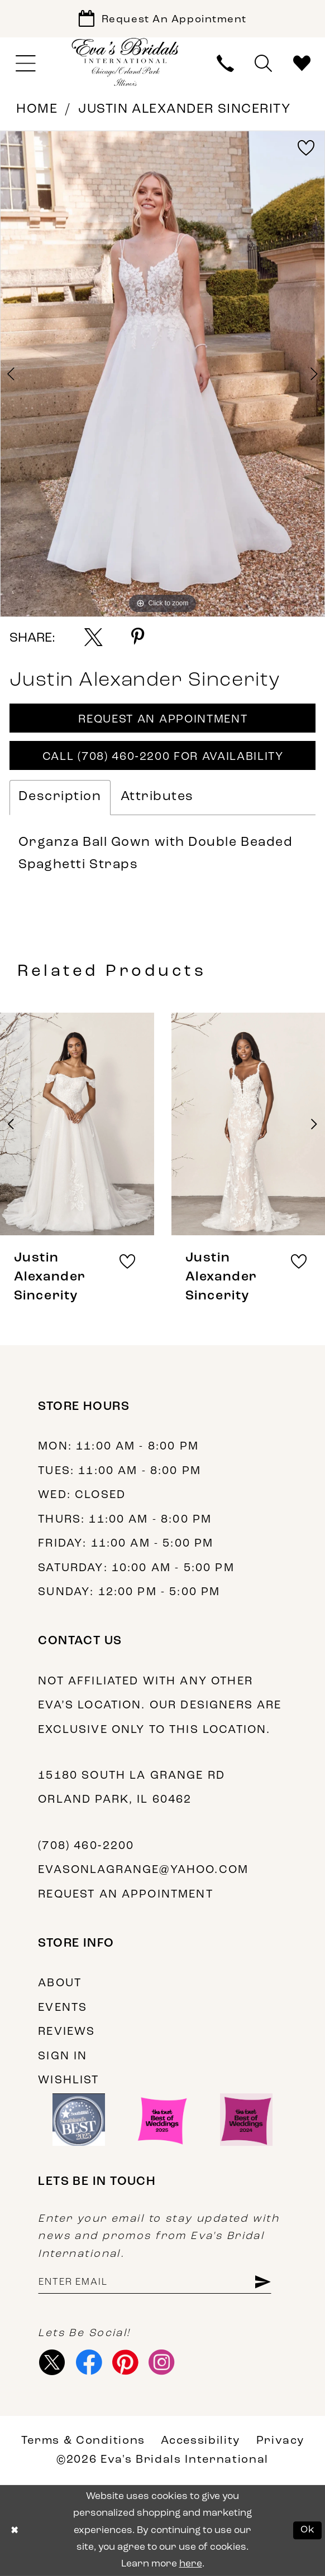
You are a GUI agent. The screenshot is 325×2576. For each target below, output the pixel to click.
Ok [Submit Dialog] (308, 2530)
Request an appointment (125, 1894)
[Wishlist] (302, 64)
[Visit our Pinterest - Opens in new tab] (125, 2362)
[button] (25, 63)
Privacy (280, 2441)
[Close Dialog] (14, 2530)
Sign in (62, 2056)
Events (62, 2008)
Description (59, 797)
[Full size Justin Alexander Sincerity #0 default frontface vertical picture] (162, 374)
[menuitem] (25, 63)
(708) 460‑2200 (86, 1846)
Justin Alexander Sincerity (184, 109)
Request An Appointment (162, 719)
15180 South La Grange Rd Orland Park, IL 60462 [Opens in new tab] (131, 1787)
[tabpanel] (162, 374)
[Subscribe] (262, 2283)
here (190, 2564)
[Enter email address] (154, 2283)
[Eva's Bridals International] (125, 62)
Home (37, 109)
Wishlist (68, 2080)
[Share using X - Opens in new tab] (93, 637)
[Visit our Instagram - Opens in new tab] (161, 2362)
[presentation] (77, 1124)
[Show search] (264, 64)
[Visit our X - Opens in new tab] (52, 2362)
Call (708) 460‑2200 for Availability (163, 757)
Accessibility (200, 2441)
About (60, 1983)
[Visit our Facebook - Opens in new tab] (88, 2362)
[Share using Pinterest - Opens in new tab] (137, 637)
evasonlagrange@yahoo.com (143, 1870)
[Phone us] (226, 64)
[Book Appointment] (162, 18)
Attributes (157, 797)
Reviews (66, 2032)
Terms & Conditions (83, 2441)
